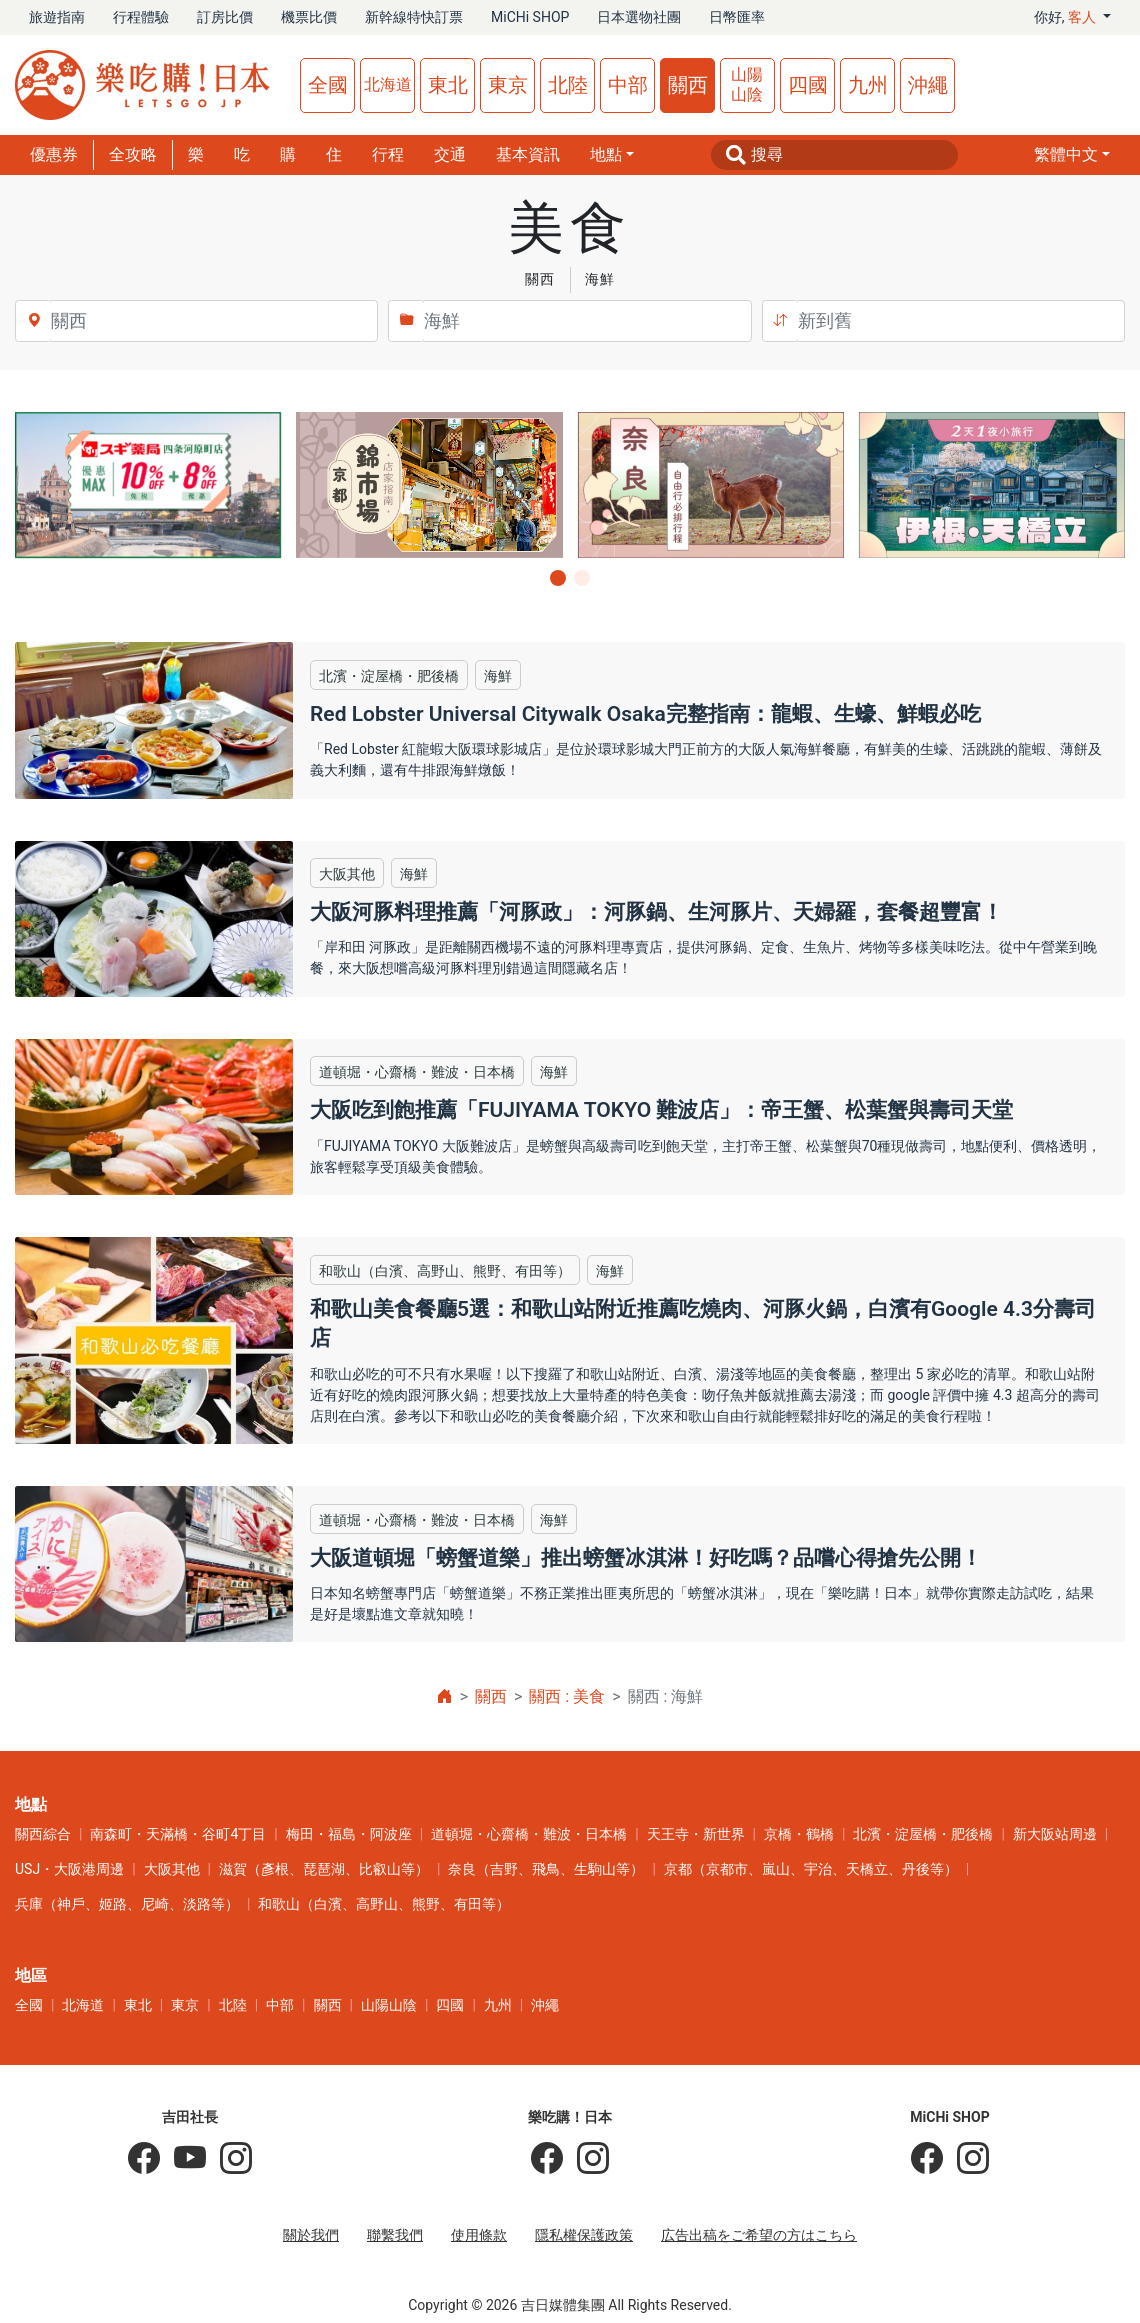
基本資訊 (528, 154)
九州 (868, 85)
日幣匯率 (737, 17)
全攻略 (133, 154)
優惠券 (54, 154)
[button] (1072, 155)
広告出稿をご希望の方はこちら (759, 2235)
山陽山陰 (747, 84)
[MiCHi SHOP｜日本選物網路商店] (966, 2159)
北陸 (568, 85)
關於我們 (311, 2235)
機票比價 (309, 17)
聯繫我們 (395, 2235)
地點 (606, 154)
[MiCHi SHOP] (927, 2159)
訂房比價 (225, 17)
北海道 (388, 84)
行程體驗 (141, 17)
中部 (628, 85)
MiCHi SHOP (530, 17)
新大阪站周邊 (1055, 1834)
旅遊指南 (57, 17)
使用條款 (479, 2235)
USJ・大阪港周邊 (69, 1869)
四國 (808, 85)
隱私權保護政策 (584, 2235)
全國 (328, 85)
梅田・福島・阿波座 (349, 1834)
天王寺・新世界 (696, 1834)
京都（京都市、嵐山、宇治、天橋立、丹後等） (811, 1869)
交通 (450, 154)
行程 (388, 154)
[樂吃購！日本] (547, 2159)
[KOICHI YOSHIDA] (229, 2159)
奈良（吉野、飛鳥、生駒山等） (546, 1869)
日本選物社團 (639, 17)
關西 (688, 85)
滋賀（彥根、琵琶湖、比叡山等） (324, 1869)
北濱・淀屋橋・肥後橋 (923, 1834)
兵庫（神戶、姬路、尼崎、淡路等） (127, 1904)
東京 (508, 85)
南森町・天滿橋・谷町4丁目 (178, 1834)
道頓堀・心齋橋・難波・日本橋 (529, 1834)
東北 (448, 85)
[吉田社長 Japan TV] (183, 2159)
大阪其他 (172, 1869)
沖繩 (928, 85)
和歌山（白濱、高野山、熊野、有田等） (384, 1904)
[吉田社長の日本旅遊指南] (144, 2159)
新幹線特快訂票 (414, 17)
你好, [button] (1067, 17)
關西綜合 (43, 1834)
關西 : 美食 (567, 1696)
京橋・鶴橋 (799, 1834)
